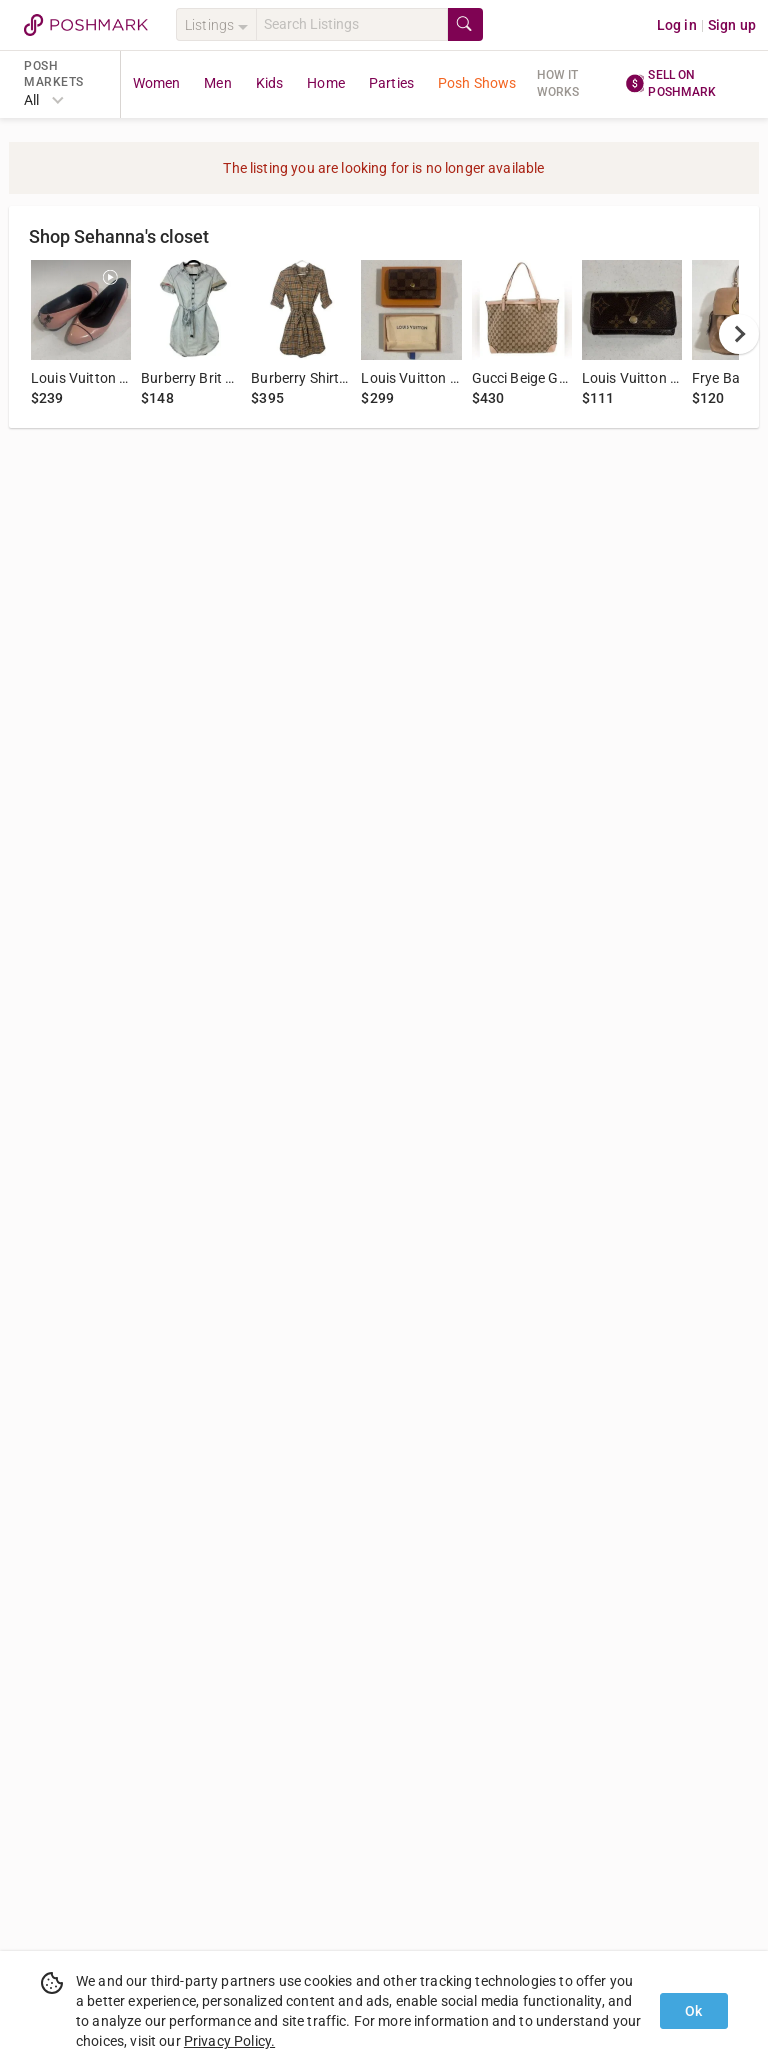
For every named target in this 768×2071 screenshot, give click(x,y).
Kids (270, 83)
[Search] (352, 24)
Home (326, 83)
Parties (391, 83)
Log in (677, 25)
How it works (558, 83)
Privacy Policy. (229, 2041)
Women (157, 83)
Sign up (732, 25)
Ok (693, 2011)
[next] (739, 334)
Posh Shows (477, 83)
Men (217, 83)
